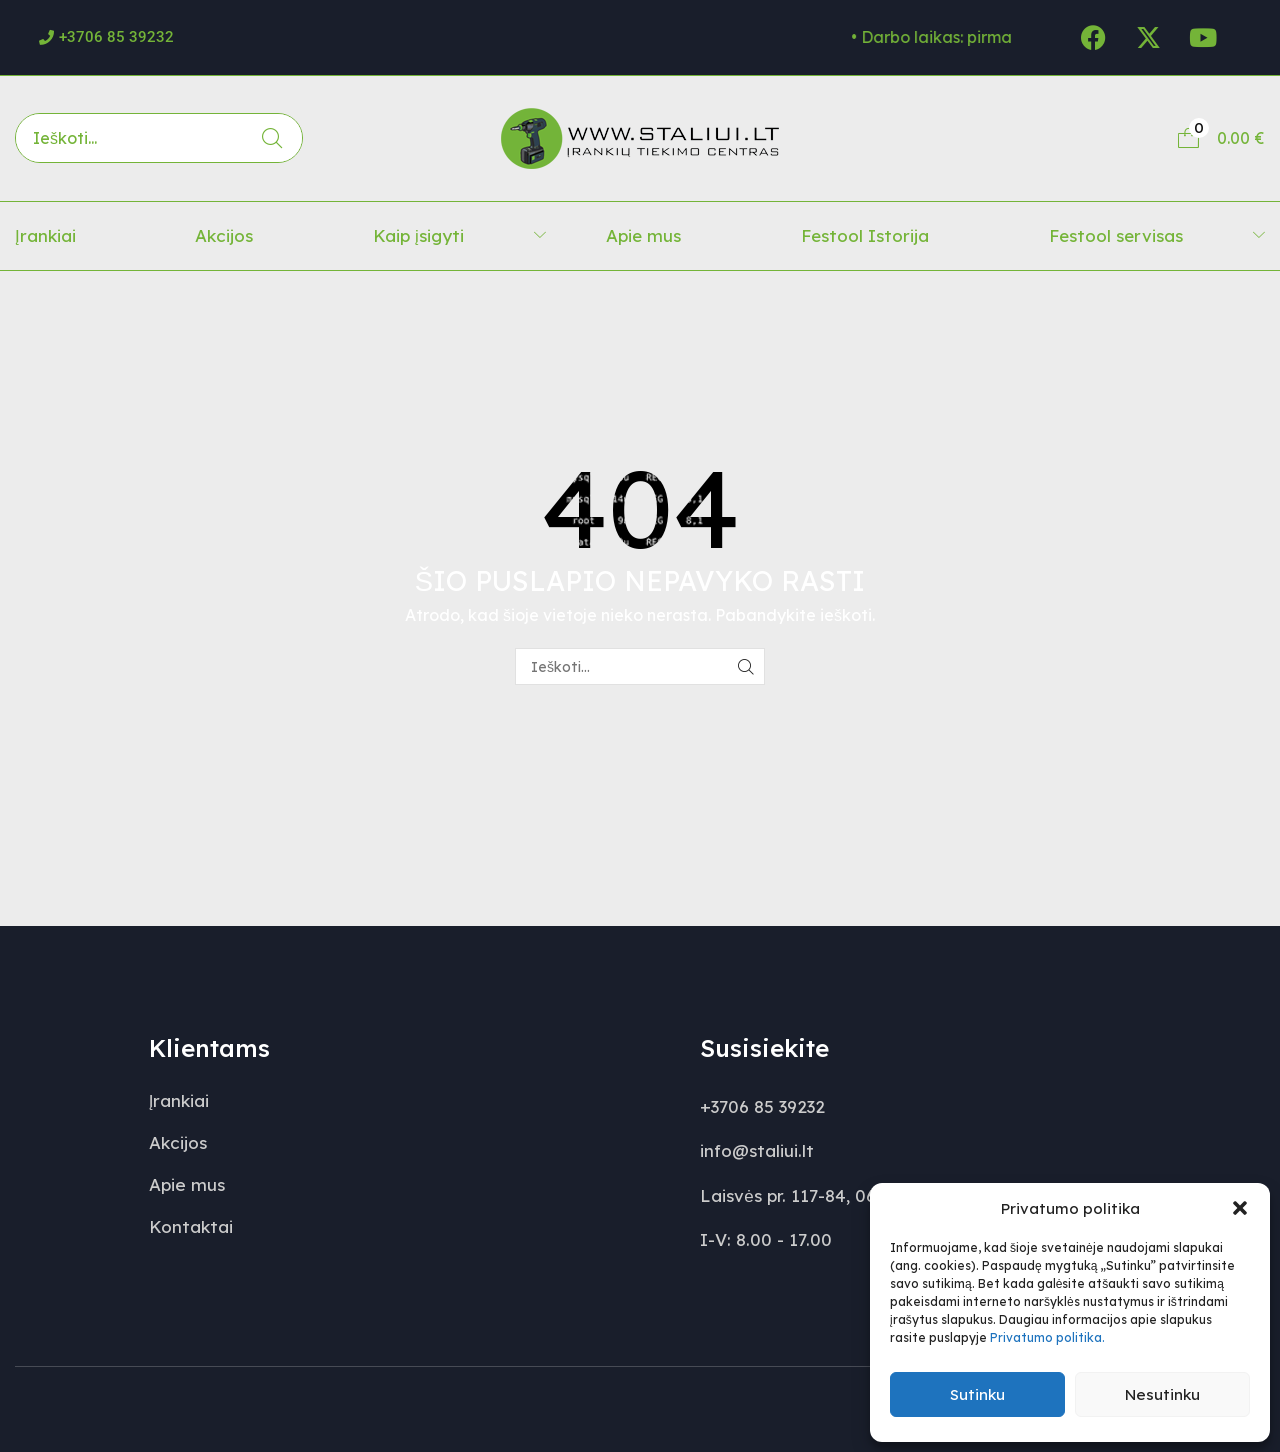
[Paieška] (272, 138)
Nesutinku (1162, 1394)
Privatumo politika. (1047, 1337)
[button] (1240, 1208)
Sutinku (977, 1394)
